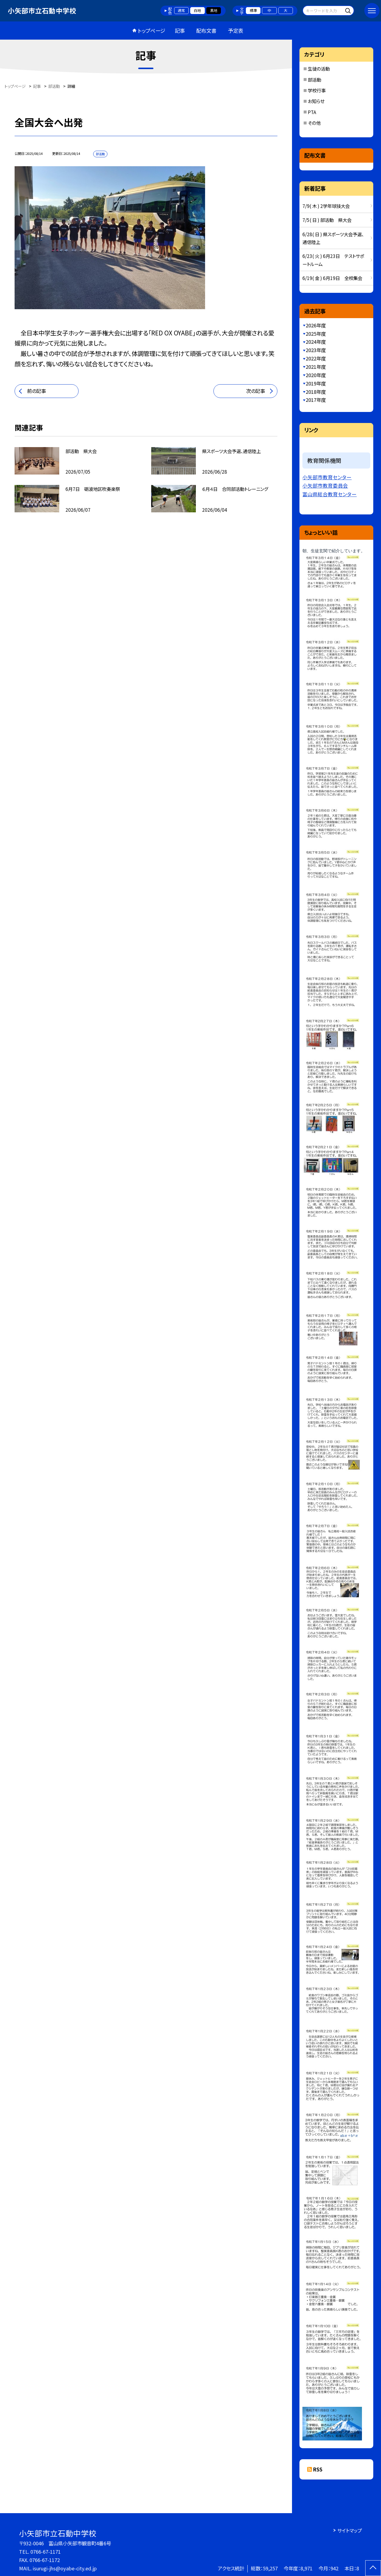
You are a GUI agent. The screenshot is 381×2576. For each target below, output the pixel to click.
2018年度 (316, 391)
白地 (197, 10)
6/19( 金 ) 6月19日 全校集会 (332, 278)
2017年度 (316, 399)
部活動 (314, 79)
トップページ (151, 30)
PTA (312, 112)
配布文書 (206, 30)
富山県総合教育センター (329, 494)
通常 (181, 10)
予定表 (235, 30)
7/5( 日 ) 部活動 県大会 (327, 220)
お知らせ (316, 101)
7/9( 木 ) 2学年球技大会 (326, 206)
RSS (317, 2469)
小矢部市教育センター (327, 477)
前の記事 (36, 390)
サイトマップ (349, 2530)
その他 (314, 122)
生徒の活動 (319, 68)
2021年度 (316, 366)
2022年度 (316, 358)
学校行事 (317, 90)
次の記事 (255, 390)
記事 (180, 30)
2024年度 (316, 341)
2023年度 (316, 350)
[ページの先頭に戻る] (373, 2568)
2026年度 (316, 325)
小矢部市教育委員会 (325, 485)
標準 (253, 10)
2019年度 (316, 383)
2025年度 (316, 333)
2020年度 (316, 375)
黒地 (213, 10)
